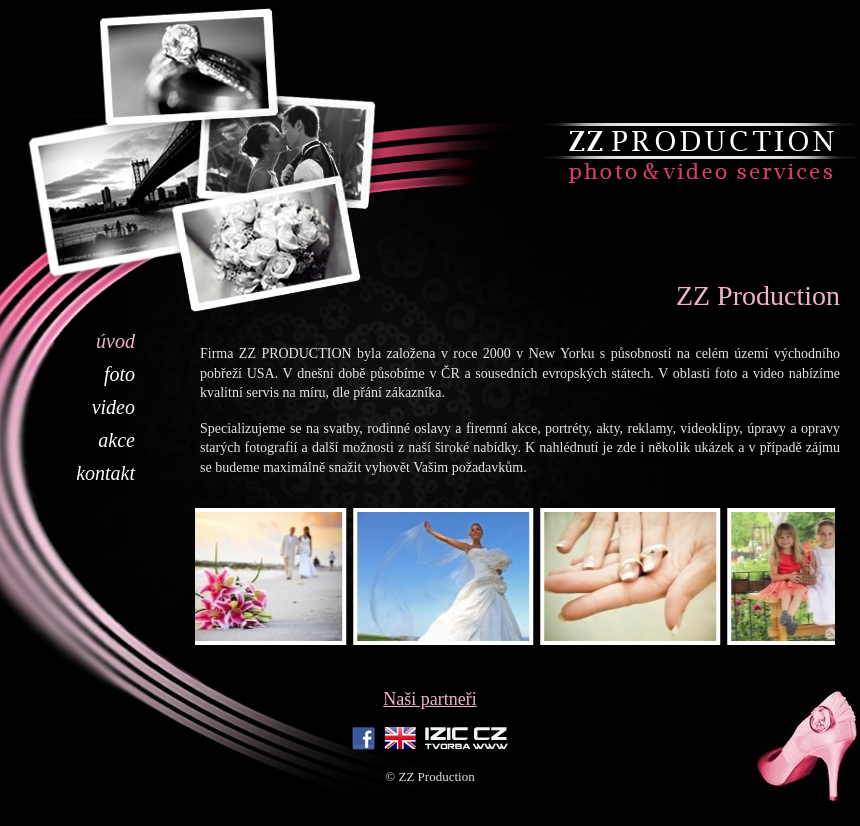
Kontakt (105, 473)
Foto (119, 374)
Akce (116, 440)
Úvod (115, 341)
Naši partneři (429, 699)
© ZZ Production (429, 776)
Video (113, 407)
